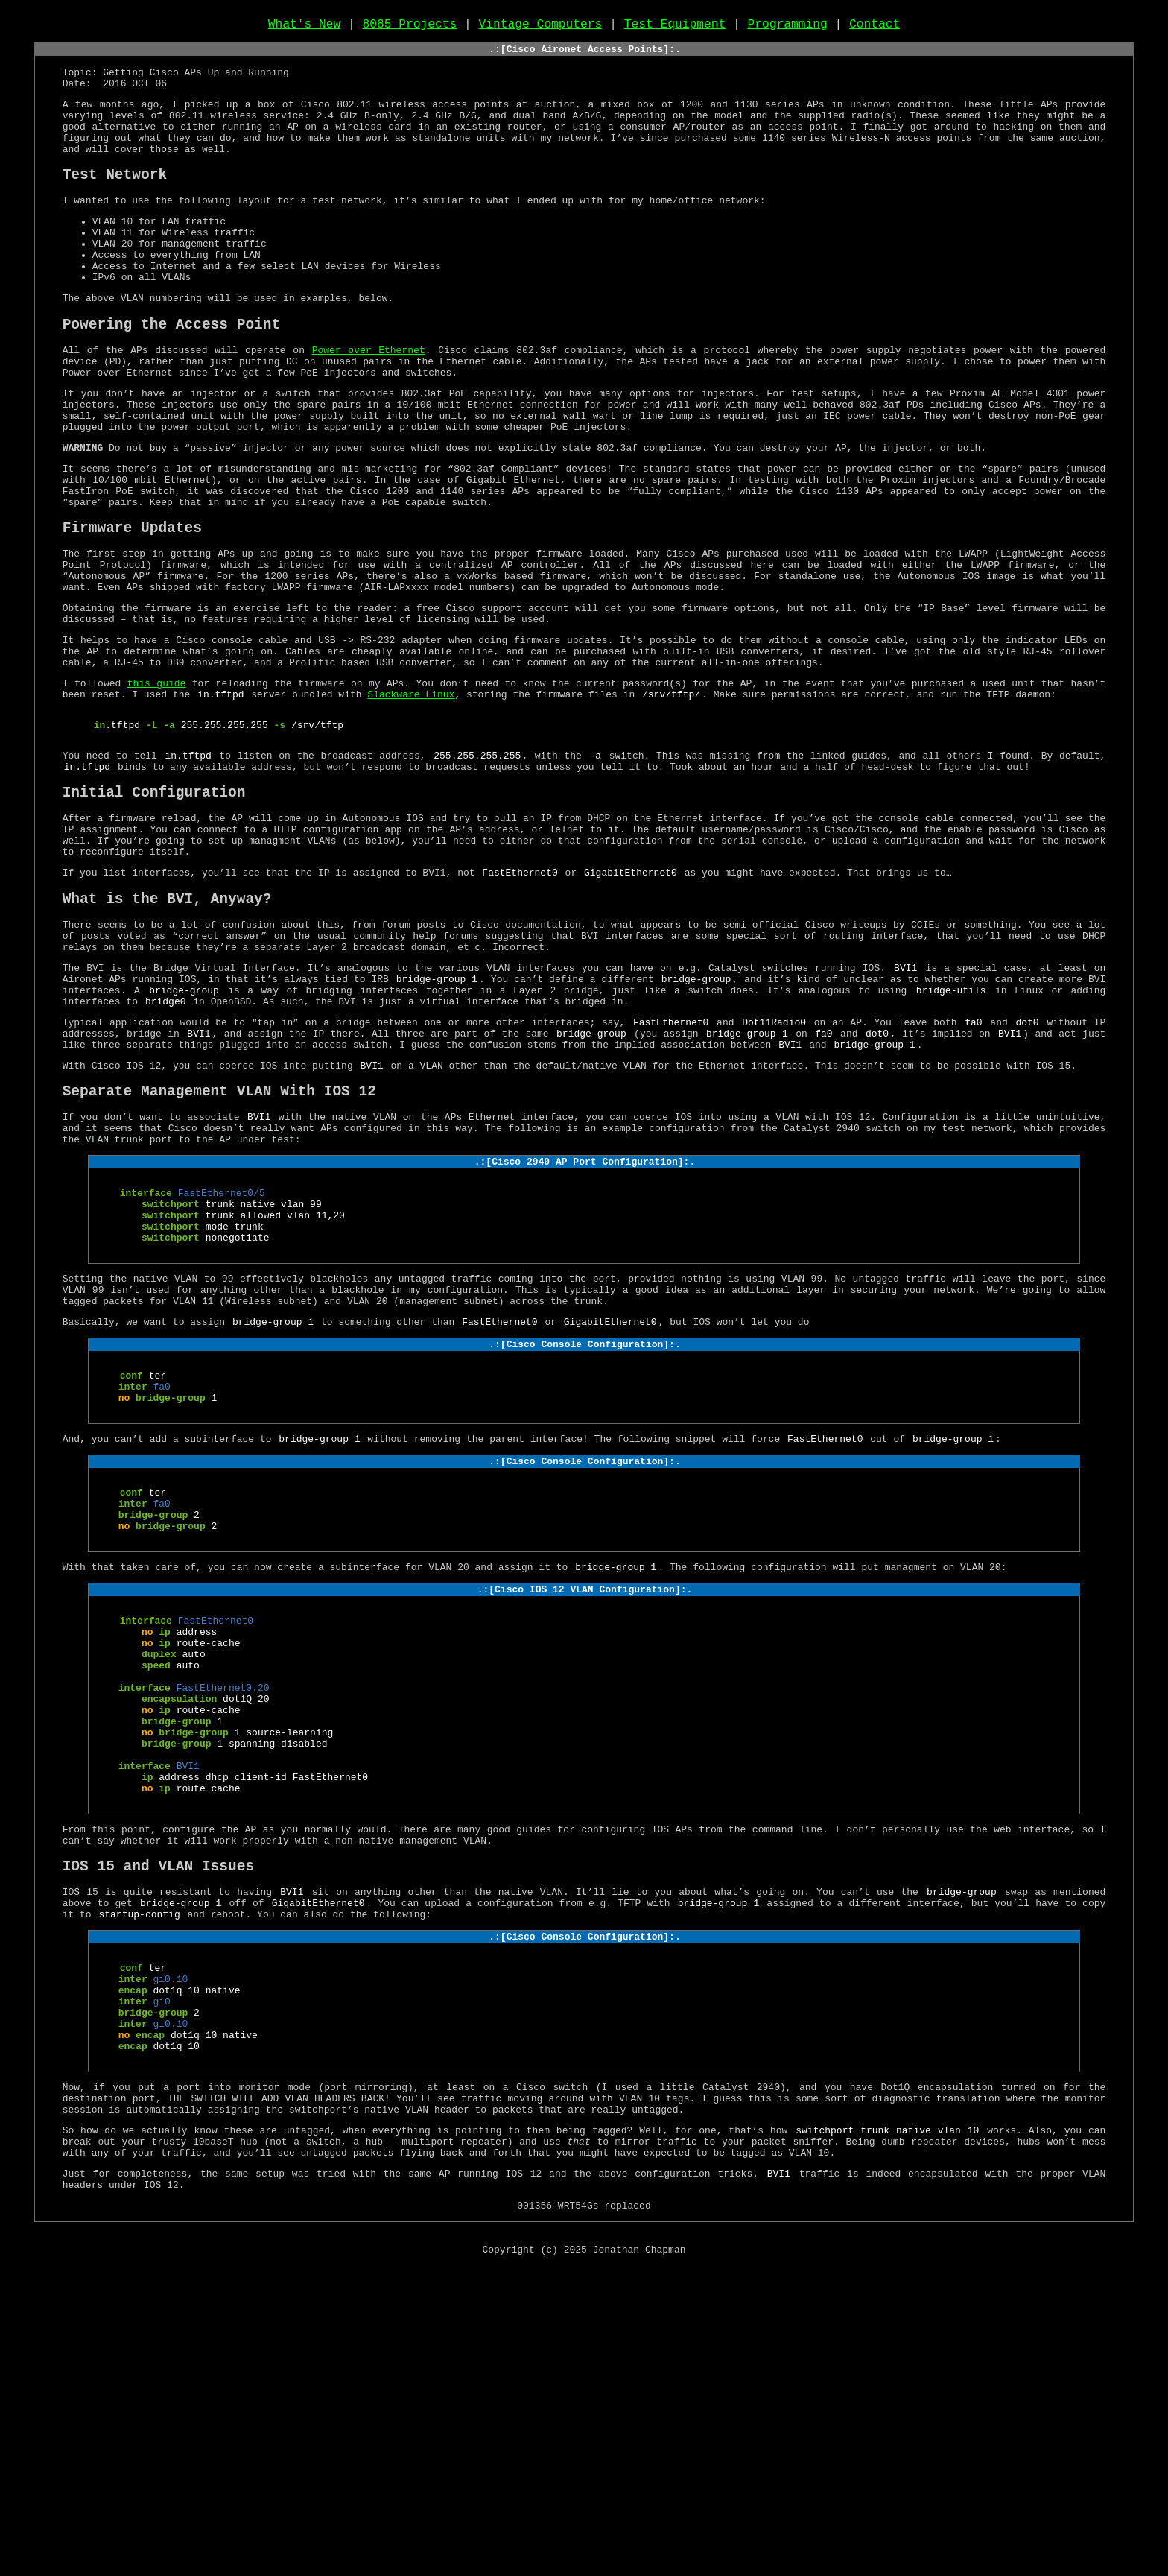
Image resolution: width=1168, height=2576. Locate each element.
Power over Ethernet (368, 404)
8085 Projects (410, 27)
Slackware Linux (410, 801)
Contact (874, 27)
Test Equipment (675, 27)
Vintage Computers (541, 27)
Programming (787, 27)
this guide (156, 787)
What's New (304, 27)
